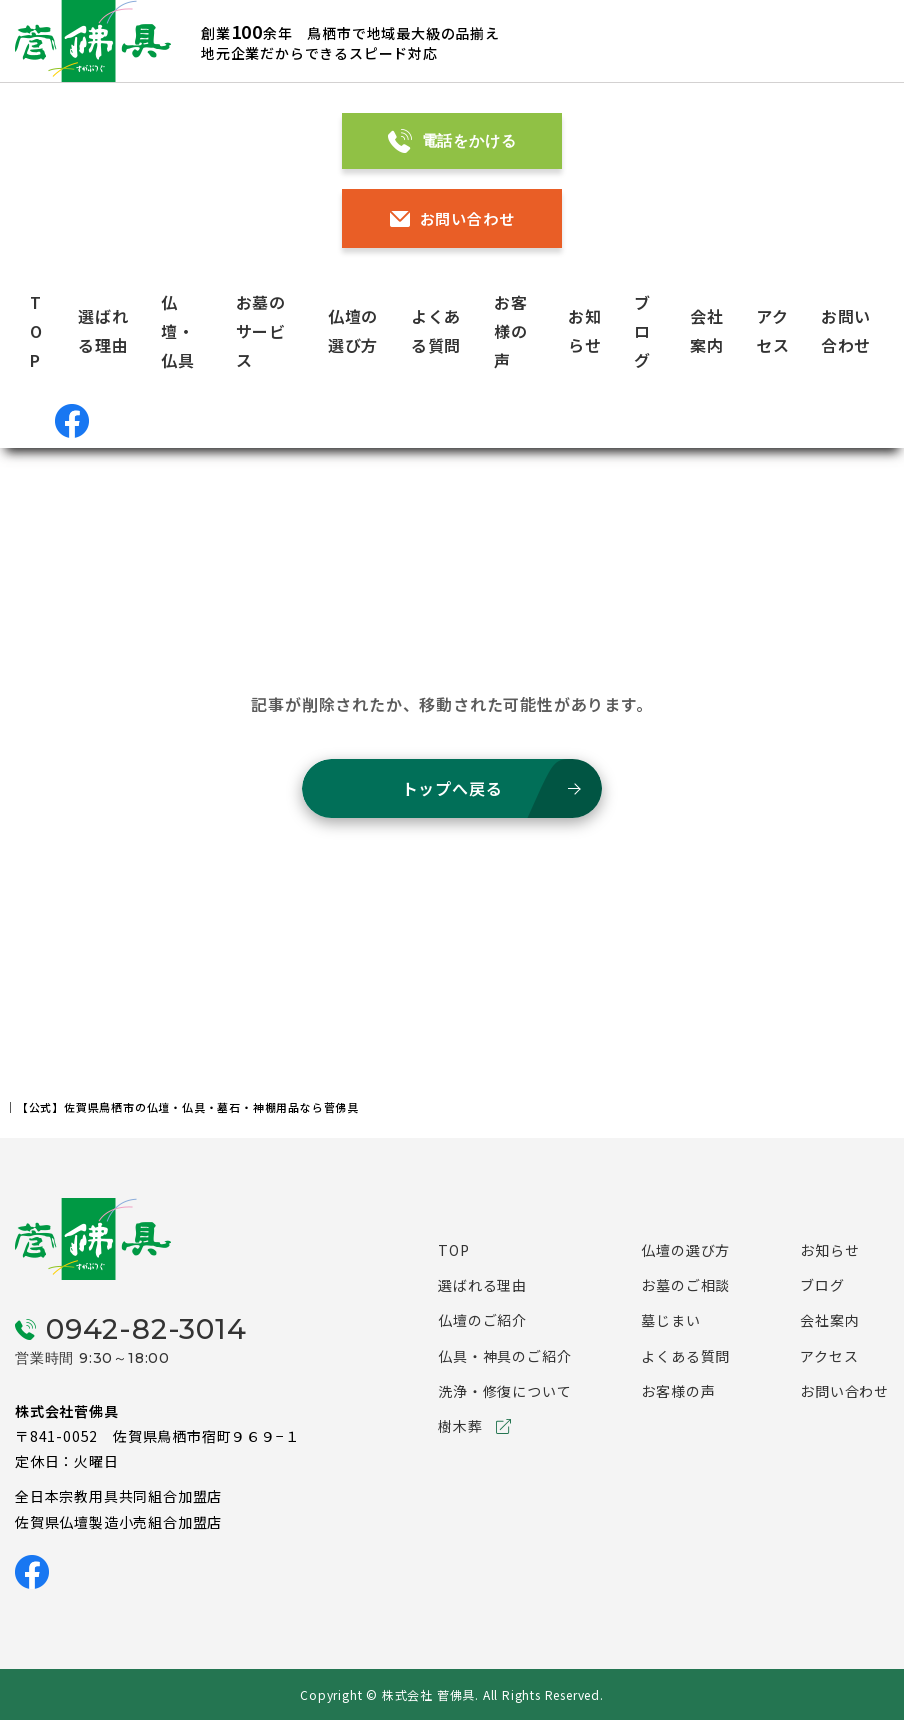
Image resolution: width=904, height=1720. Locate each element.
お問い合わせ (452, 218)
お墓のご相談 (685, 1285)
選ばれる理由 (482, 1285)
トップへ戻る (452, 788)
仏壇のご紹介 (482, 1320)
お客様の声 (511, 331)
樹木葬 (460, 1426)
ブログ (642, 331)
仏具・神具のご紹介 (504, 1356)
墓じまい (670, 1320)
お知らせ (829, 1250)
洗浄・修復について (504, 1391)
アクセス (829, 1356)
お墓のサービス (261, 331)
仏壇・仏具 (178, 331)
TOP (36, 331)
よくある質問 (685, 1356)
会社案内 (829, 1320)
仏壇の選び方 (685, 1250)
